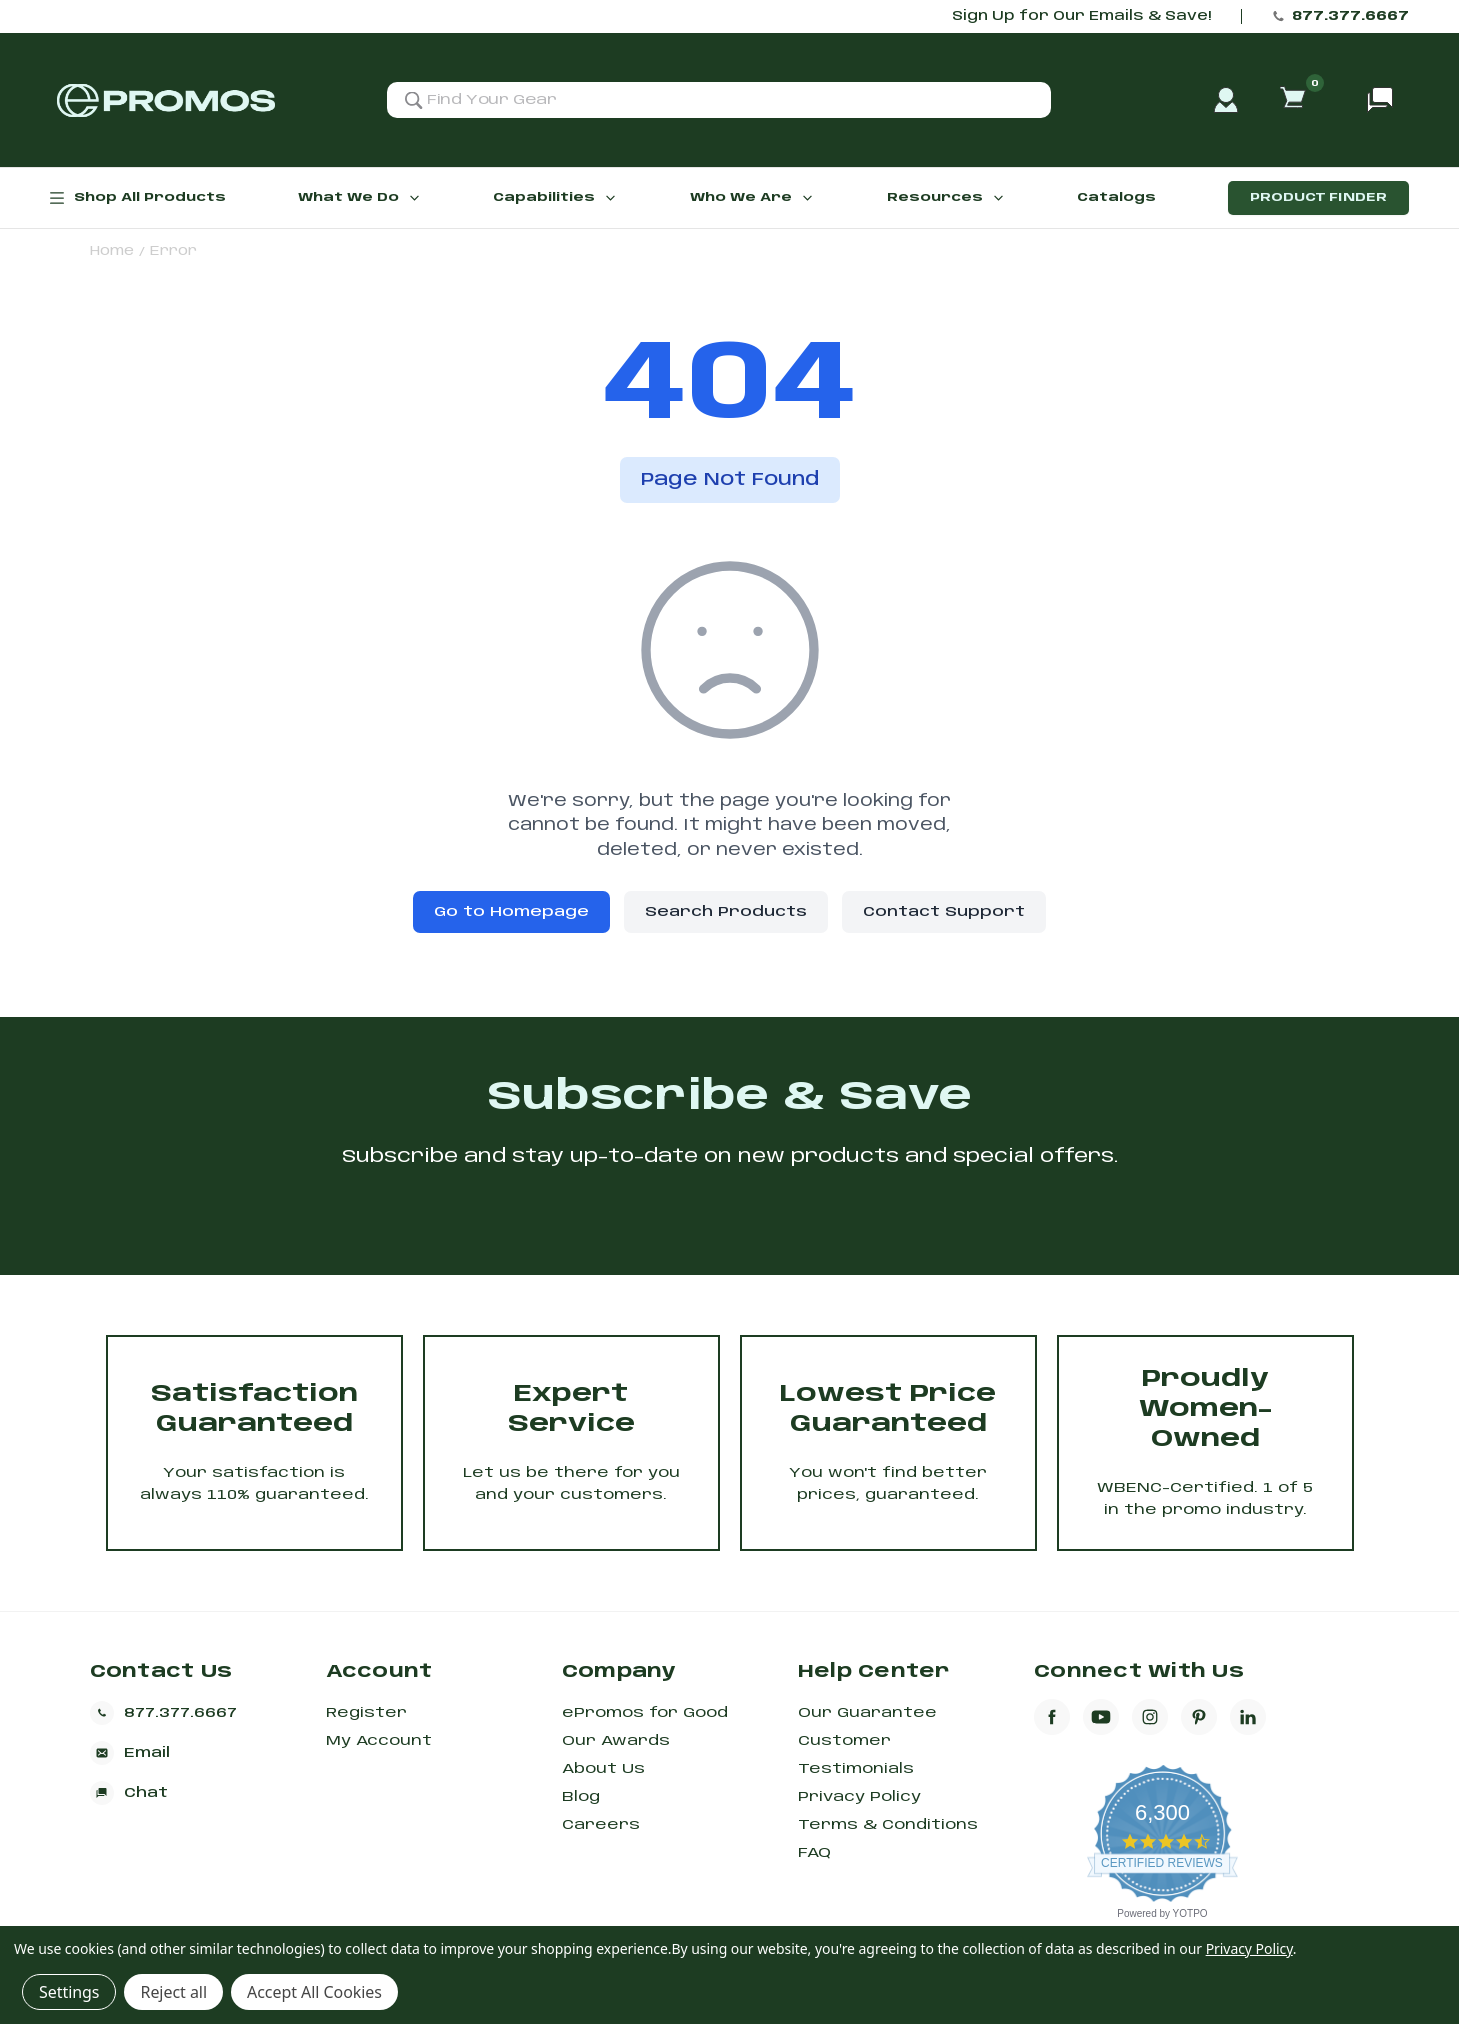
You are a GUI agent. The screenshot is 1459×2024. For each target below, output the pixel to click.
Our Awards (616, 1741)
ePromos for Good (645, 1713)
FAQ (814, 1853)
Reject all (173, 1992)
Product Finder (1318, 197)
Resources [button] (946, 198)
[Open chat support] (1380, 100)
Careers (601, 1825)
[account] (1226, 100)
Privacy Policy (859, 1797)
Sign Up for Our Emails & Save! (1081, 16)
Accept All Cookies (314, 1992)
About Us (603, 1769)
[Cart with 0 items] (1295, 100)
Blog (581, 1797)
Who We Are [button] (752, 198)
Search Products (726, 912)
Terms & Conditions (888, 1825)
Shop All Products (138, 198)
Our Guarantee (867, 1713)
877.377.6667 (1350, 16)
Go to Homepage (511, 912)
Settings (69, 1992)
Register (366, 1713)
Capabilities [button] (555, 198)
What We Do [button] (360, 198)
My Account (379, 1741)
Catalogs (1116, 197)
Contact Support (944, 912)
